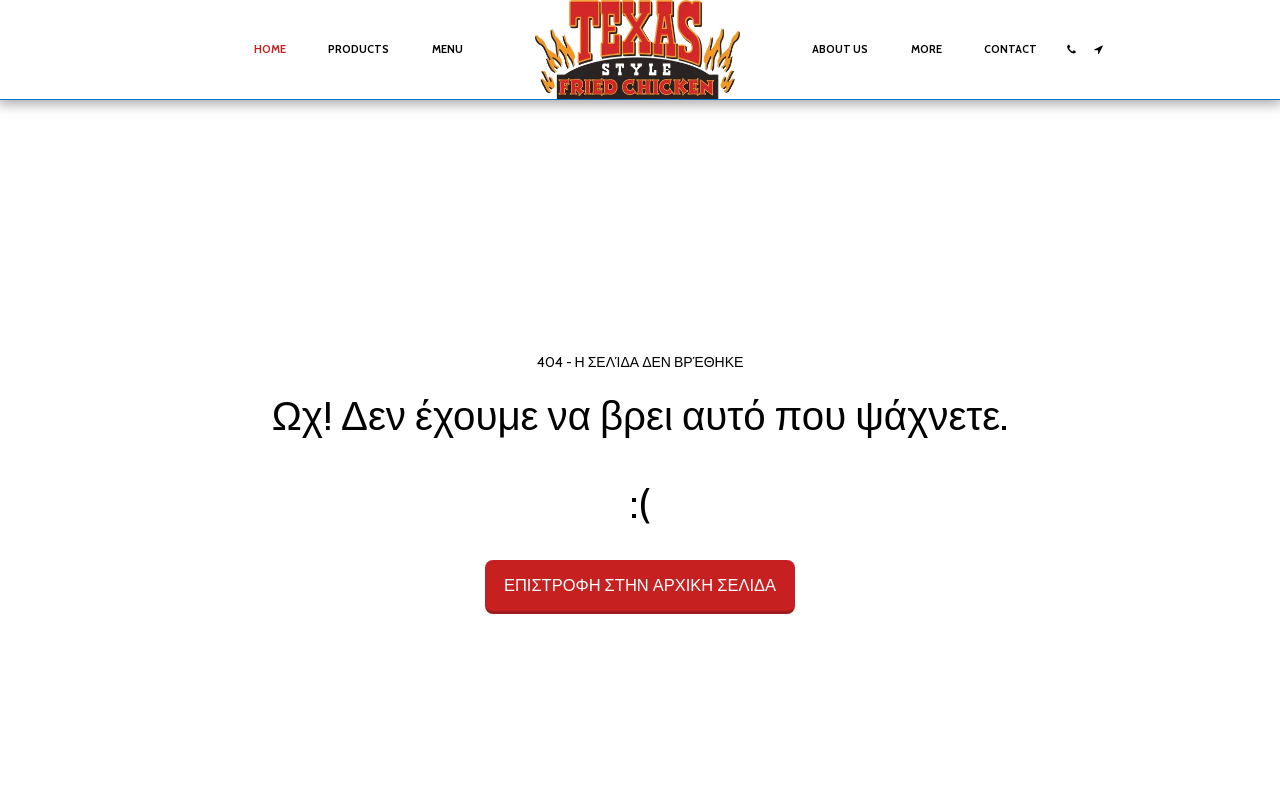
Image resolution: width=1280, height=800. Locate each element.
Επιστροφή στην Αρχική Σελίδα (640, 585)
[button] (1071, 49)
